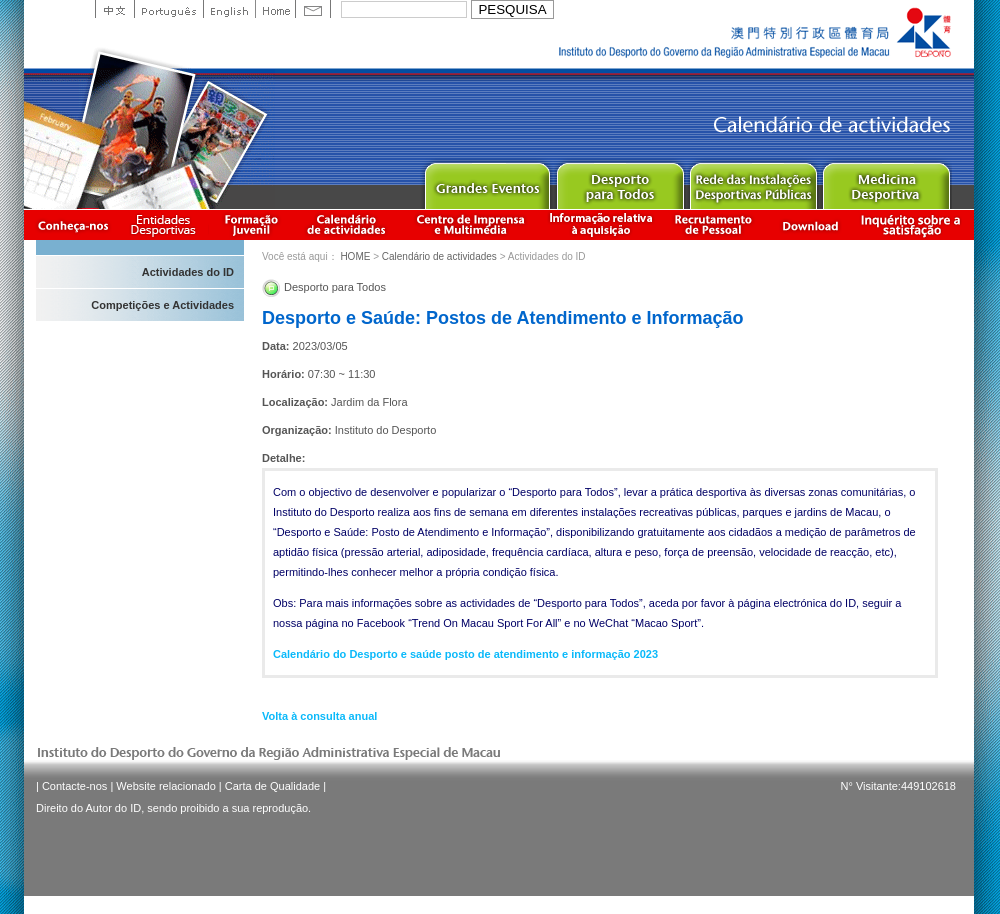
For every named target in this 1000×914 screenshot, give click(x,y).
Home (275, 9)
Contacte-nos (74, 786)
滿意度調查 (914, 224)
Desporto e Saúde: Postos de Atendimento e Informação (502, 318)
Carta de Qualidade (272, 786)
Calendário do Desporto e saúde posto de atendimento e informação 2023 (465, 654)
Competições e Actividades (162, 305)
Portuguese (168, 9)
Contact (313, 9)
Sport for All (619, 181)
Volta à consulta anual (319, 716)
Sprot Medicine (885, 181)
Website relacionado (165, 786)
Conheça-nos (73, 224)
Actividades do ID (188, 272)
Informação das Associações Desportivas (166, 224)
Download (810, 224)
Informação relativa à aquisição (601, 224)
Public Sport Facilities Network (752, 181)
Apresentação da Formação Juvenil (251, 224)
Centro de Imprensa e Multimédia (471, 224)
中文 (114, 9)
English (229, 9)
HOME (355, 256)
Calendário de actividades (347, 224)
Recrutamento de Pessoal (714, 224)
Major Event (486, 181)
